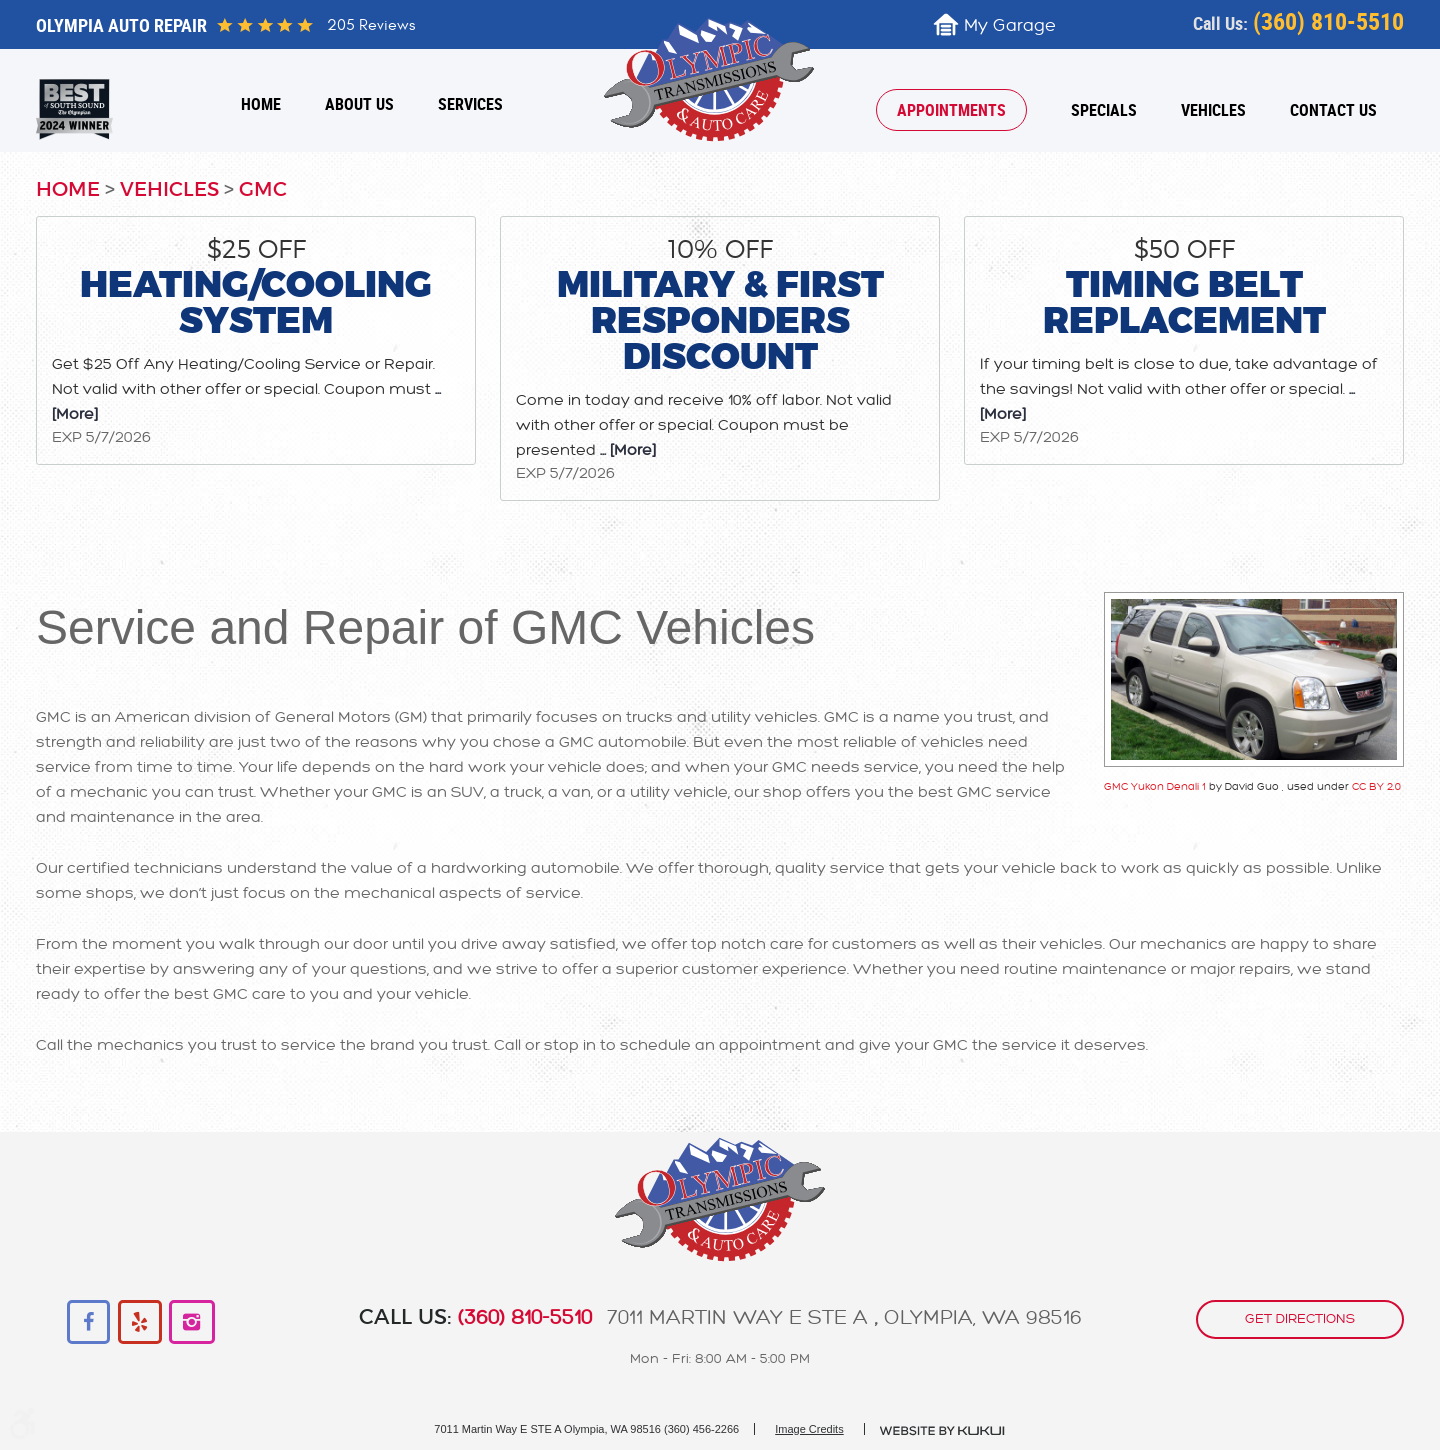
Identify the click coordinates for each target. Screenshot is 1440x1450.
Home (261, 104)
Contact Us (1333, 110)
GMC (263, 190)
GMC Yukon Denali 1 (1155, 786)
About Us (359, 104)
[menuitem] (261, 104)
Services (470, 104)
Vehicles (1213, 110)
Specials (1104, 110)
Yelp (140, 1322)
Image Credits (809, 1429)
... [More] (626, 450)
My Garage (1010, 25)
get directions (1300, 1319)
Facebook (89, 1322)
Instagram (191, 1322)
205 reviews (371, 25)
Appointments (951, 110)
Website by (943, 1431)
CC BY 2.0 (1376, 786)
